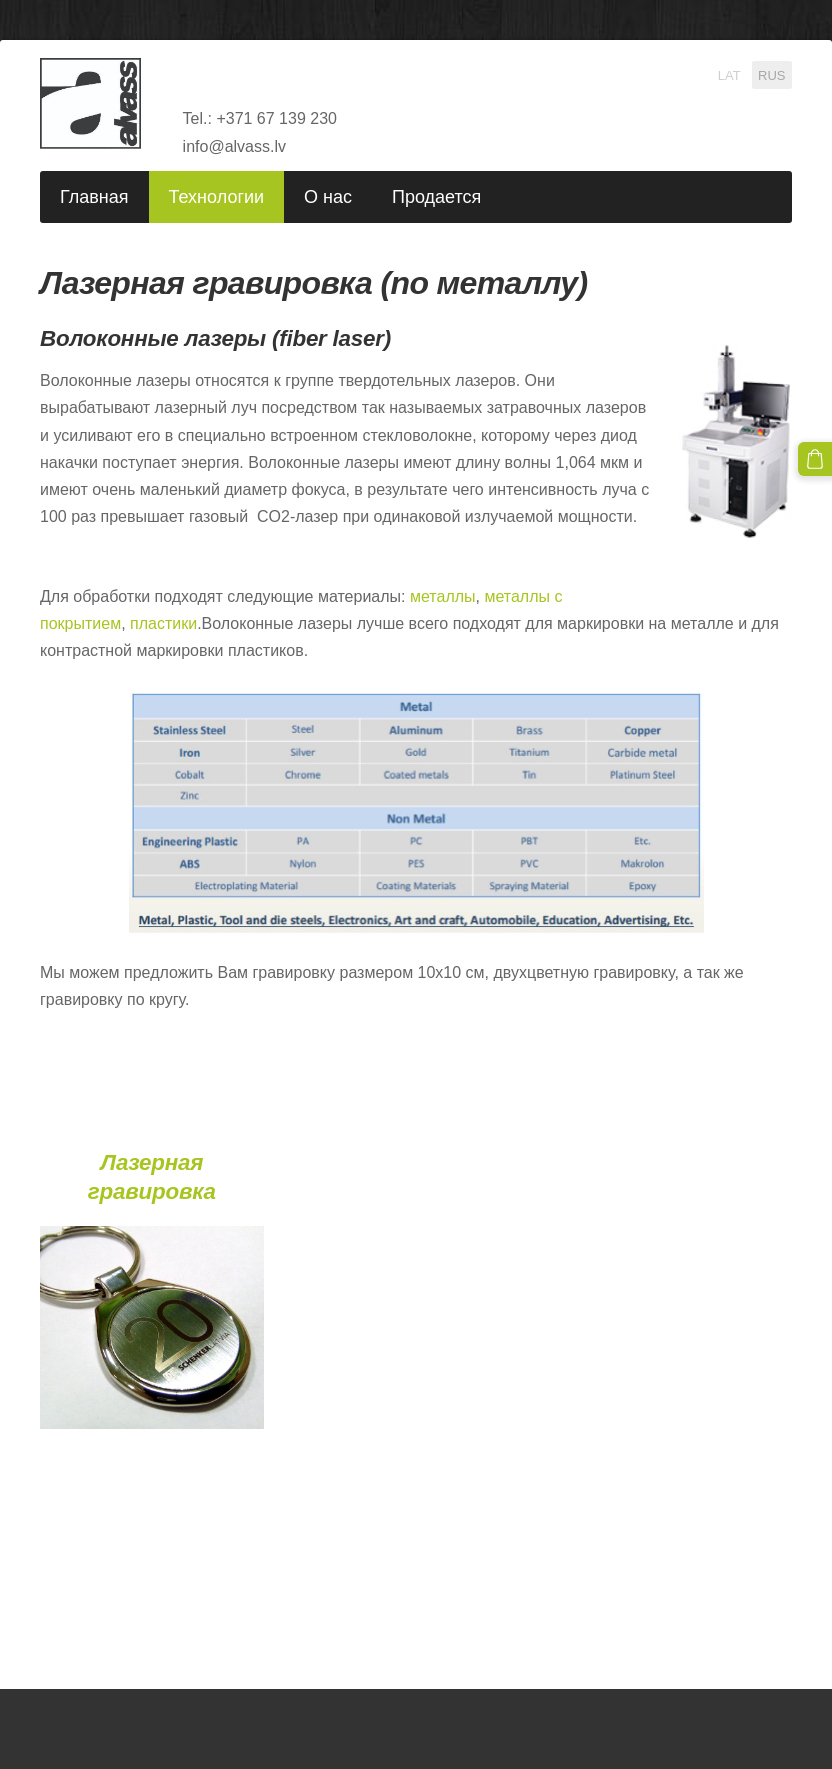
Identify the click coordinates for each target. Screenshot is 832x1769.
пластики (163, 623)
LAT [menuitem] (729, 74)
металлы (443, 596)
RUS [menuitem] (771, 74)
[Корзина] (815, 459)
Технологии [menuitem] (217, 197)
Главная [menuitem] (94, 197)
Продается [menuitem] (436, 197)
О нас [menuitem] (328, 197)
